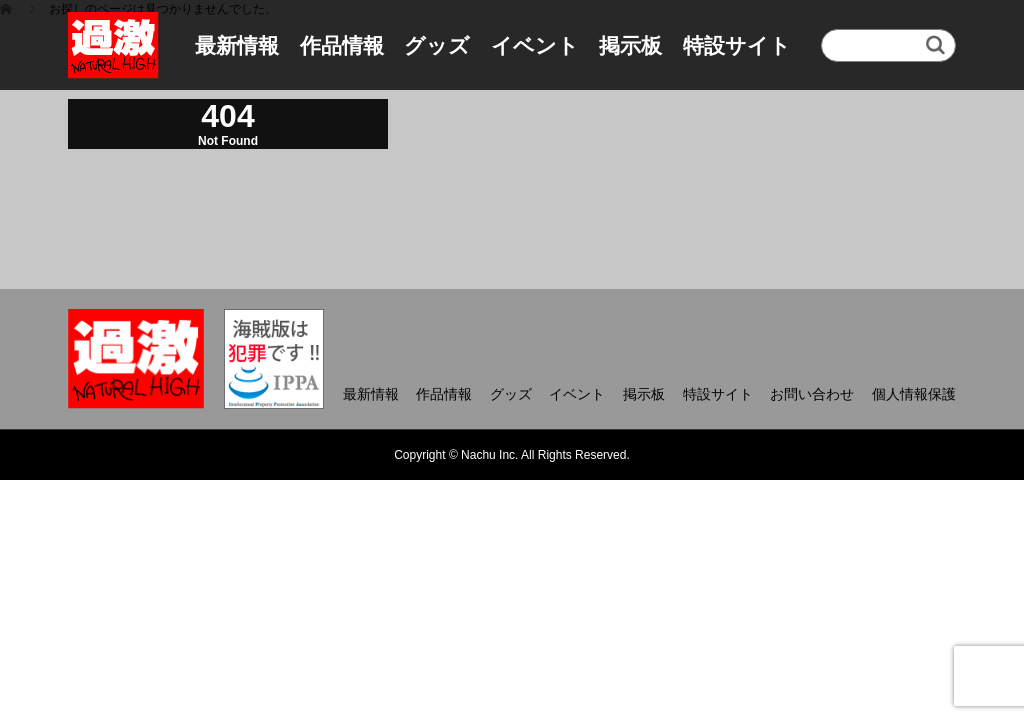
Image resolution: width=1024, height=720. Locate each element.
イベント (535, 45)
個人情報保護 (914, 394)
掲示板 (630, 45)
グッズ (437, 45)
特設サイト (737, 45)
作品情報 (342, 45)
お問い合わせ (812, 394)
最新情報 (237, 45)
